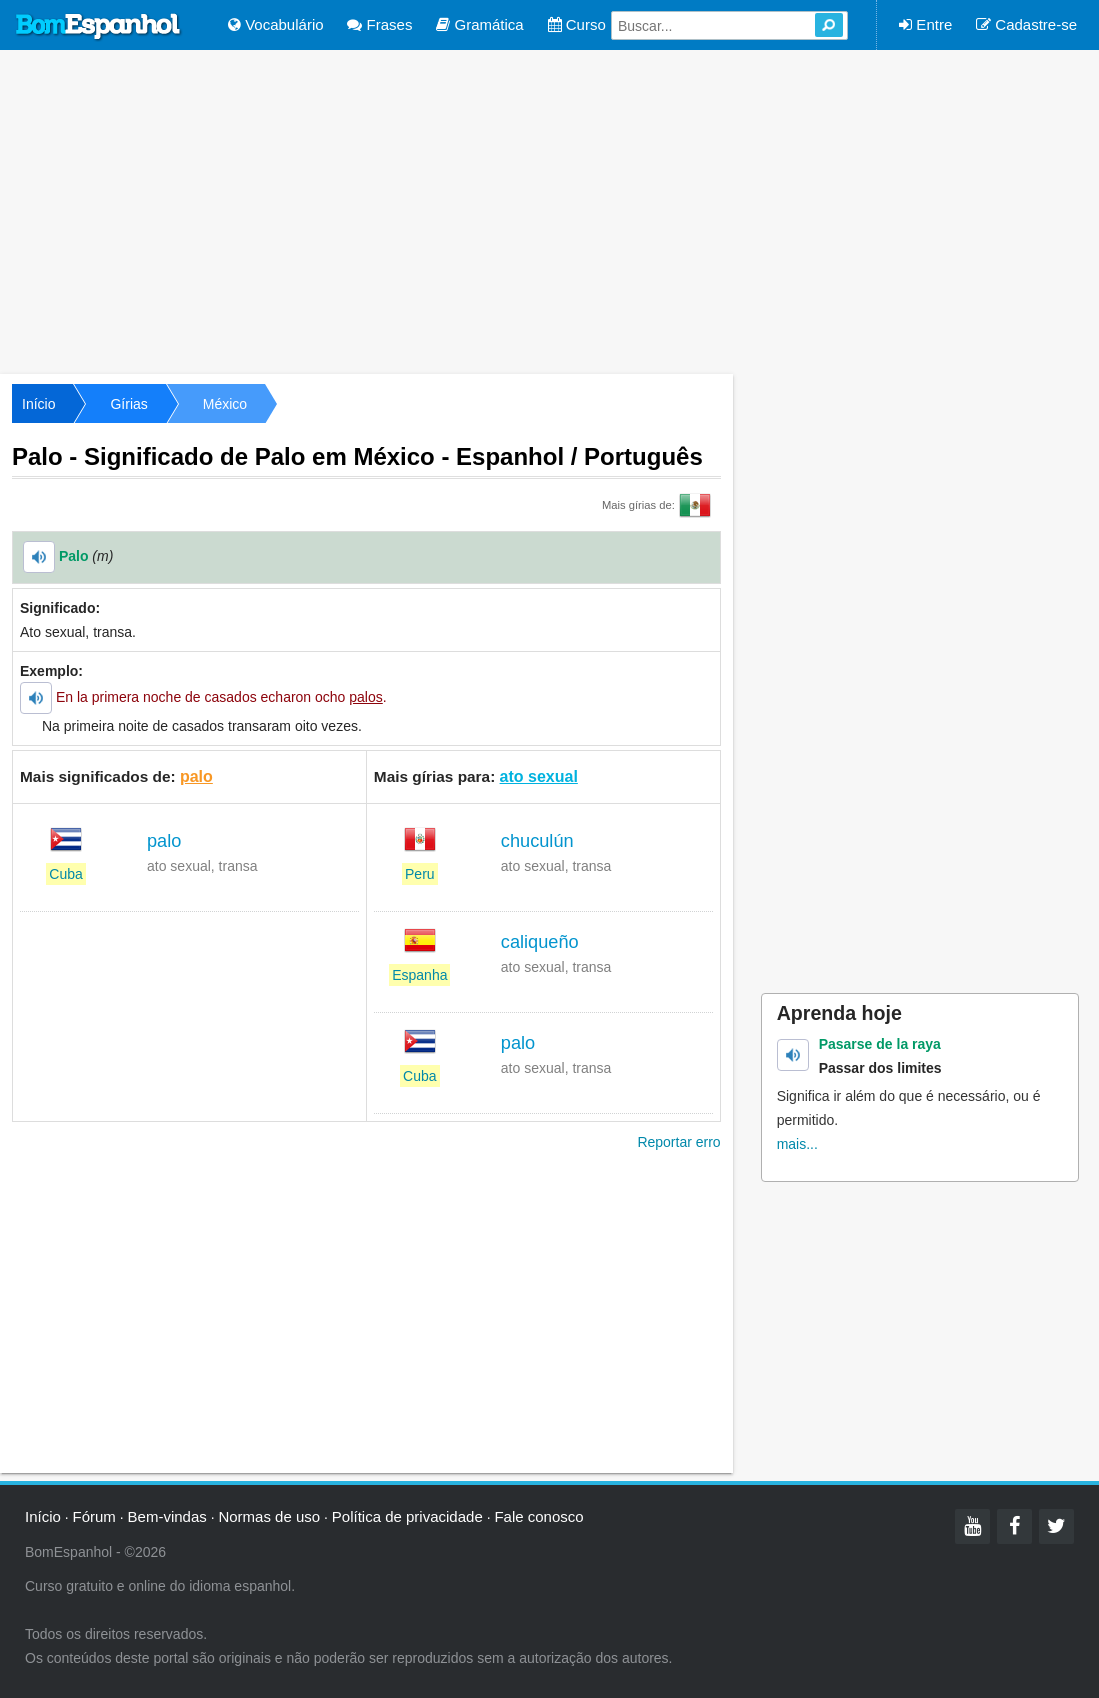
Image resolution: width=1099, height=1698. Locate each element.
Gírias (128, 404)
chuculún (537, 841)
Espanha (419, 975)
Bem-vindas (167, 1516)
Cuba (65, 874)
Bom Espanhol (99, 27)
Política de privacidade (407, 1516)
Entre (925, 24)
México (225, 404)
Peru (420, 874)
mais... (797, 1144)
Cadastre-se (1026, 24)
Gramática (479, 24)
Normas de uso (269, 1516)
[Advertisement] (549, 210)
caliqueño (540, 942)
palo (196, 776)
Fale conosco (538, 1516)
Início (38, 404)
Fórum (94, 1516)
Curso (577, 24)
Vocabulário (276, 24)
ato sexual (539, 776)
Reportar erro (678, 1142)
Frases (379, 24)
